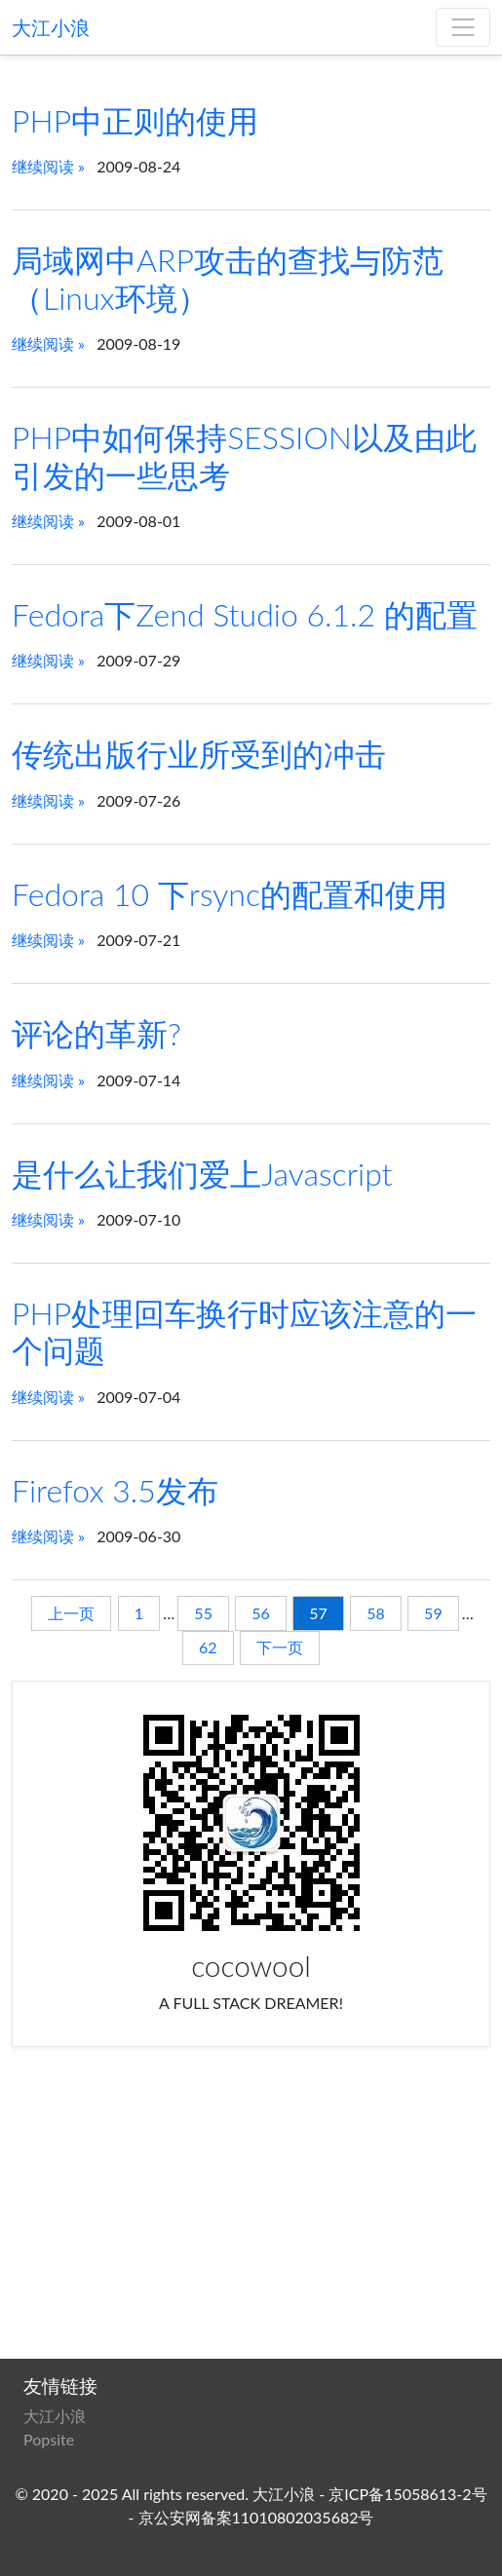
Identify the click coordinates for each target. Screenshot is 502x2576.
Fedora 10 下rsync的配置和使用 (229, 894)
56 (260, 1613)
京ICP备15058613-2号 (407, 2493)
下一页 (279, 1647)
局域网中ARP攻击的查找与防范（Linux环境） (228, 278)
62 (208, 1647)
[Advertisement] (251, 2206)
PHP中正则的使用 (135, 120)
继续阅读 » (48, 166)
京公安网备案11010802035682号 (256, 2517)
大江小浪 (51, 27)
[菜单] (463, 27)
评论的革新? (96, 1033)
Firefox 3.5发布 (115, 1490)
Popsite (48, 2439)
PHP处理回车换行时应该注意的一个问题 (244, 1331)
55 (203, 1613)
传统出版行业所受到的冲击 (199, 754)
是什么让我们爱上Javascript (202, 1174)
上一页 (71, 1613)
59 (433, 1613)
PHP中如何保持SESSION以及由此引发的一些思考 (244, 455)
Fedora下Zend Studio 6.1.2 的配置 (245, 614)
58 (376, 1613)
